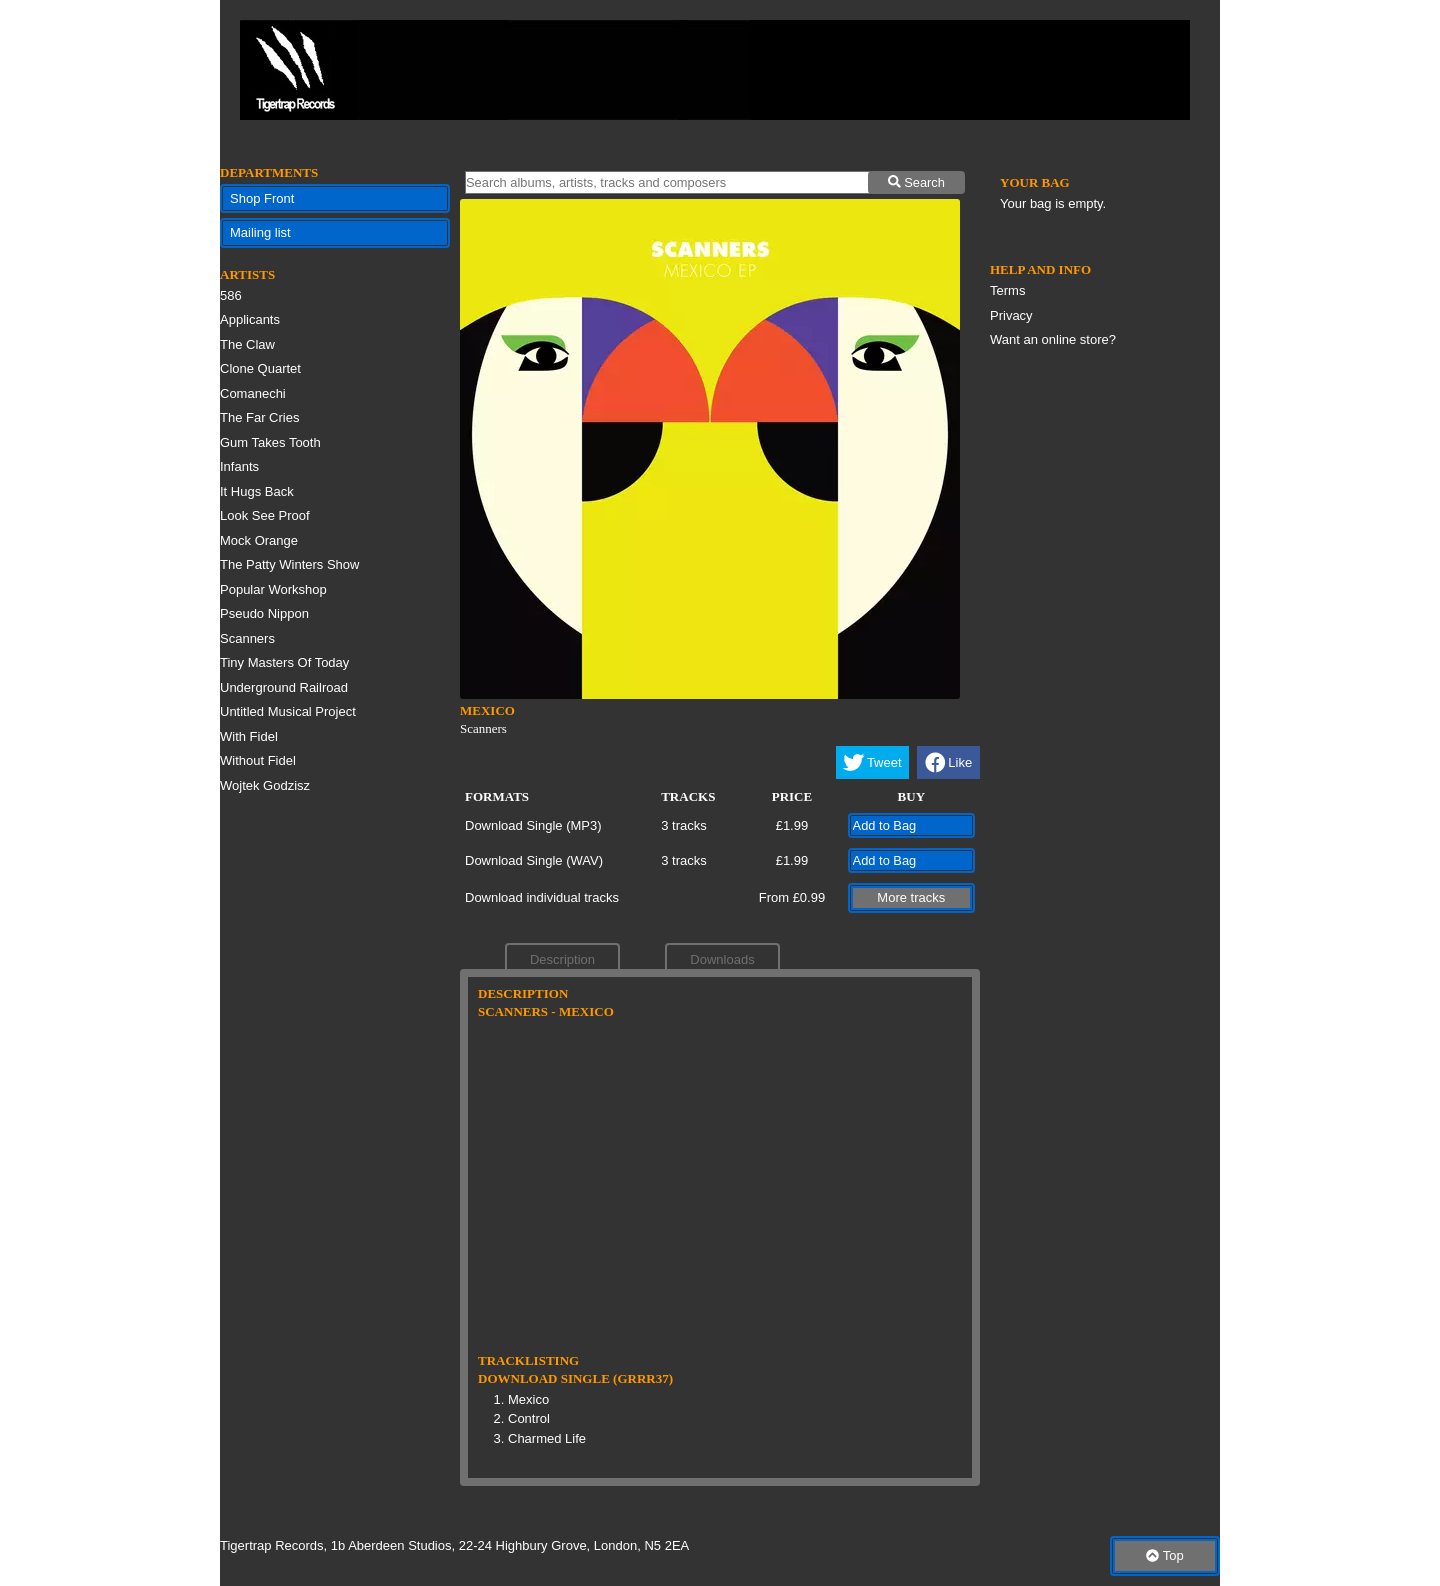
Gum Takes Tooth (270, 442)
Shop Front (262, 198)
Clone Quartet (260, 368)
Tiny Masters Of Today (284, 662)
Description (562, 959)
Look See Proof (265, 515)
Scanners (247, 638)
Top (1164, 1555)
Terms (1007, 290)
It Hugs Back (257, 491)
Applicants (250, 319)
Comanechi (253, 393)
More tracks (911, 897)
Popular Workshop (273, 589)
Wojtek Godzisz (265, 785)
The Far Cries (259, 417)
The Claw (247, 344)
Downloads (722, 959)
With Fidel (249, 736)
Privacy (1011, 315)
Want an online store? (1053, 339)
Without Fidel (258, 760)
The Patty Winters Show (289, 564)
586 (231, 295)
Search (916, 182)
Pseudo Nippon (264, 613)
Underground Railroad (284, 687)
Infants (239, 466)
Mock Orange (259, 540)
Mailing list (260, 232)
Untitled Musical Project (288, 711)
